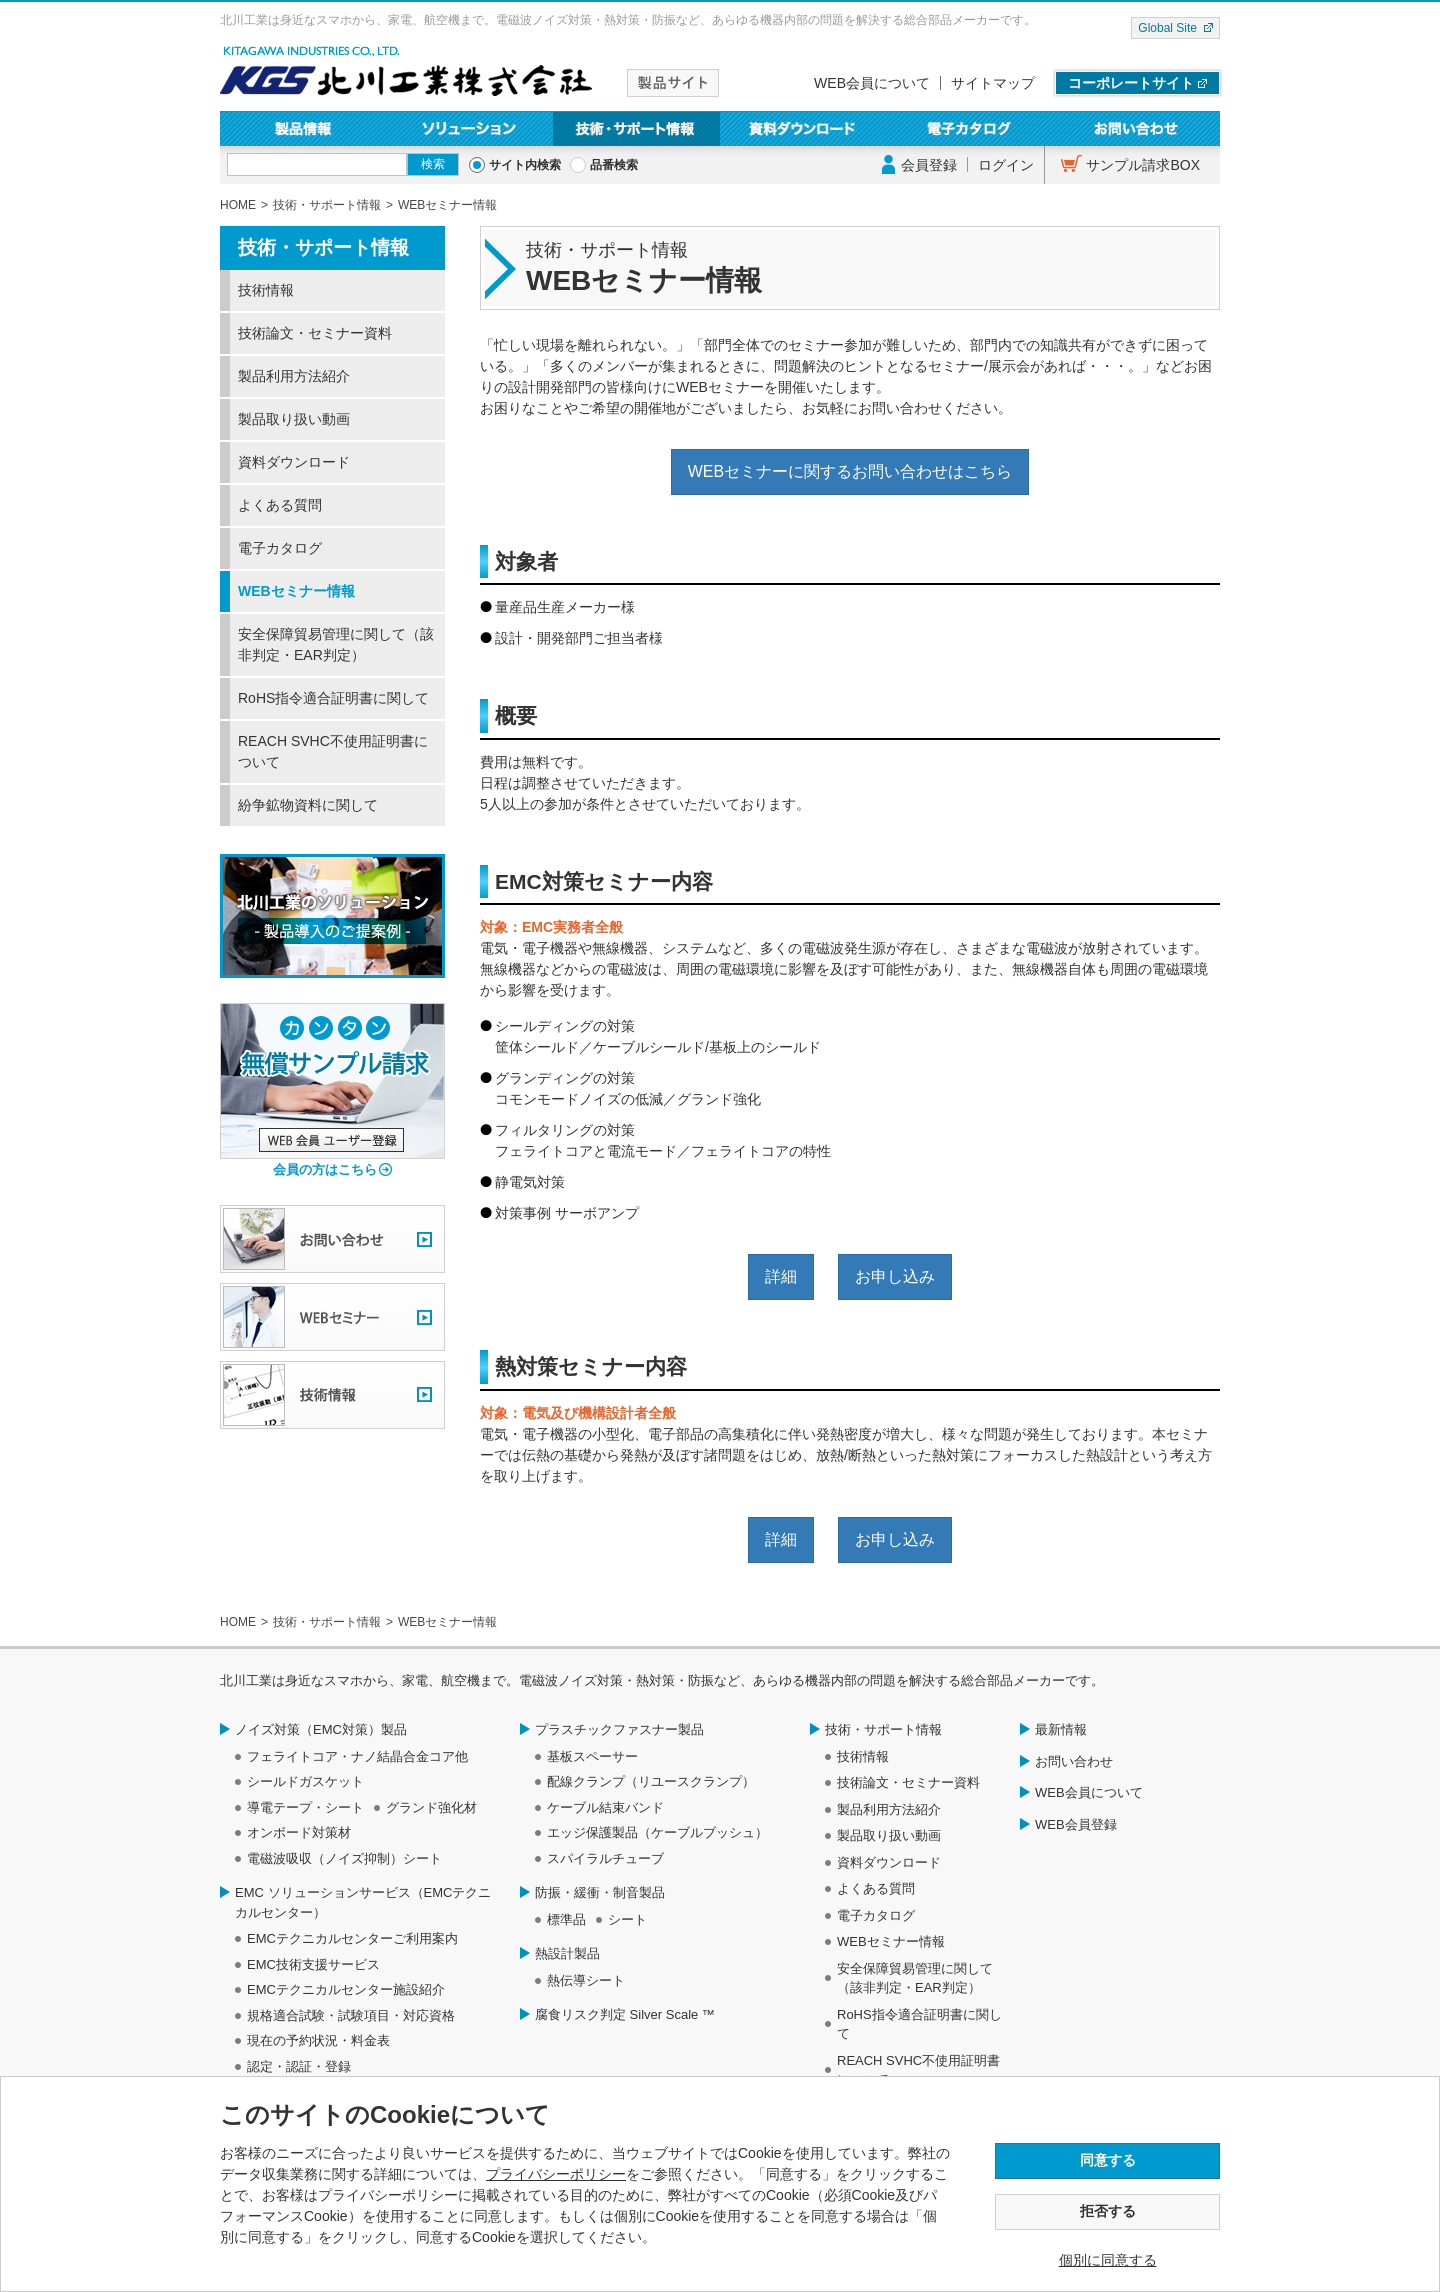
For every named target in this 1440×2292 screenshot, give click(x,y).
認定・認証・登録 (299, 2066)
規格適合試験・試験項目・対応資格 (351, 2015)
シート (627, 1919)
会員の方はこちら (325, 1169)
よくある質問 (280, 505)
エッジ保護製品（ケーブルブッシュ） (657, 1832)
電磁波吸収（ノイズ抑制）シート (344, 1858)
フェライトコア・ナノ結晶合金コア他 (357, 1756)
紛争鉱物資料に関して (308, 805)
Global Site (1167, 28)
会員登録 (929, 165)
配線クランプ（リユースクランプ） (651, 1781)
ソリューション (470, 128)
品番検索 (614, 165)
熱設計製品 (567, 1953)
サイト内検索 (525, 165)
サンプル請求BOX (1143, 165)
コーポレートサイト (1131, 83)
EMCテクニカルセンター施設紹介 (346, 1989)
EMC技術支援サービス (313, 1964)
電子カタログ (970, 128)
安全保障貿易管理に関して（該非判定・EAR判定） (336, 644)
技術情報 (266, 290)
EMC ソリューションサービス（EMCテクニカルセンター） (363, 1902)
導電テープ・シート (305, 1807)
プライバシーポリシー (556, 2174)
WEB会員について (872, 83)
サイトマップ (993, 83)
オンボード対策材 (299, 1832)
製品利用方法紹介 (294, 376)
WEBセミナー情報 (296, 591)
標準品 (566, 1919)
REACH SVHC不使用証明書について (333, 751)
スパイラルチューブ (605, 1858)
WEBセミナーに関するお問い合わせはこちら (850, 471)
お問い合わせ (1136, 128)
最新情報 (1061, 1729)
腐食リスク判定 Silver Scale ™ (625, 2014)
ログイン (1006, 165)
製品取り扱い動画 (294, 419)
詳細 (781, 1276)
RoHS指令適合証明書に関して (333, 698)
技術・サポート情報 (636, 128)
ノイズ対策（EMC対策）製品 (321, 1729)
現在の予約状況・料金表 (318, 2040)
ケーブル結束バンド (605, 1807)
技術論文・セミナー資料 (315, 333)
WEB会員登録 (1076, 1824)
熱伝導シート (586, 1980)
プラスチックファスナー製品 (619, 1729)
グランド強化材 (431, 1807)
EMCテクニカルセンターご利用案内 (352, 1938)
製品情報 (303, 128)
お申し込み (895, 1276)
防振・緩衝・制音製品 (600, 1892)
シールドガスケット (305, 1781)
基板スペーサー (592, 1756)
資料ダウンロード (803, 128)
